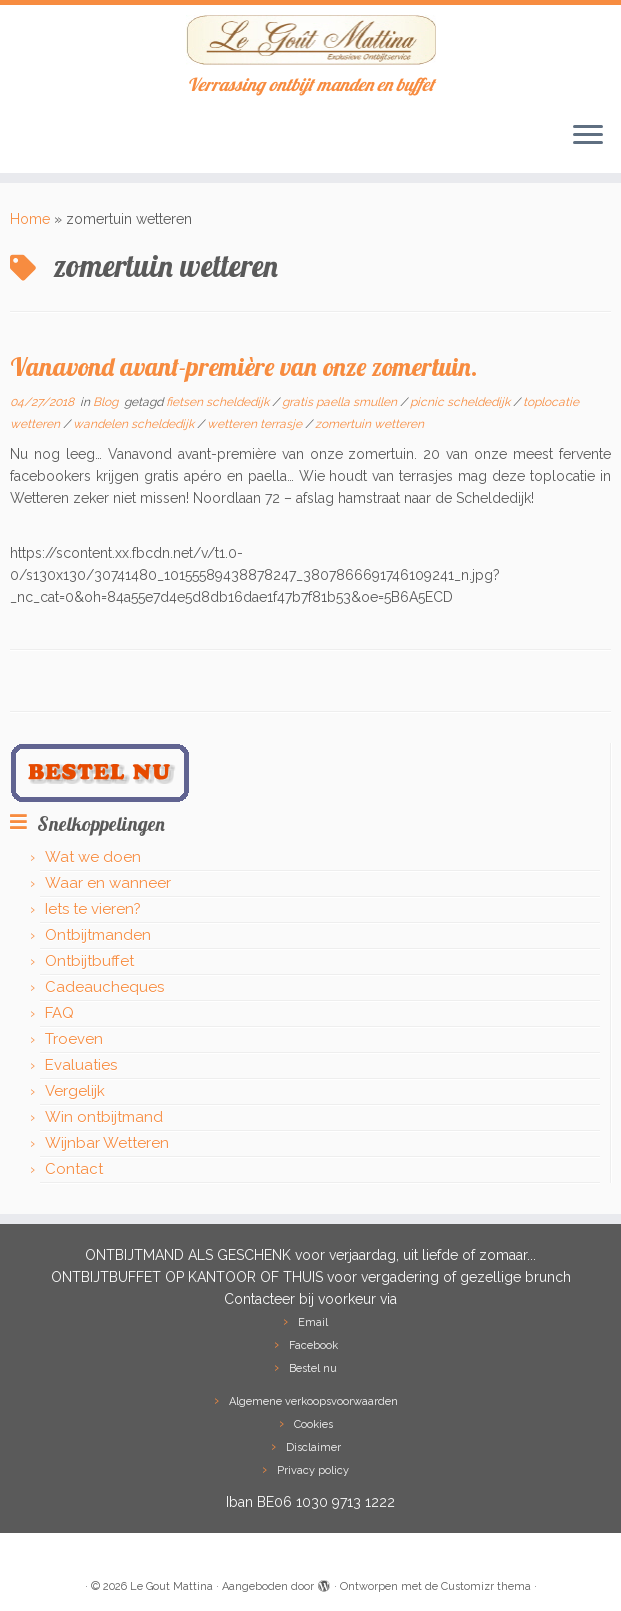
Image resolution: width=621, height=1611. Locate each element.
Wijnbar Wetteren (107, 1143)
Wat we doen (93, 857)
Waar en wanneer (108, 883)
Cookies (313, 1424)
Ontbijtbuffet (89, 961)
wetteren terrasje (256, 424)
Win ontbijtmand (104, 1117)
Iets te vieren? (93, 909)
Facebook (313, 1345)
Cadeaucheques (104, 987)
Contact (74, 1169)
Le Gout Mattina (171, 1586)
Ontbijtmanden (98, 935)
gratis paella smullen (341, 402)
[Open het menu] (588, 137)
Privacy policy (313, 1470)
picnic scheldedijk (461, 402)
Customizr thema (486, 1586)
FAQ (59, 1013)
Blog (107, 402)
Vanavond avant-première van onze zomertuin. (244, 366)
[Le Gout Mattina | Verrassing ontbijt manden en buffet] (310, 40)
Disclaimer (313, 1447)
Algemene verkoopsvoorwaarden (313, 1401)
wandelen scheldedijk (135, 424)
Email (313, 1322)
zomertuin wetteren (369, 424)
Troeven (74, 1039)
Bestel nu (313, 1368)
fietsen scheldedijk (219, 402)
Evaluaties (81, 1065)
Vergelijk (75, 1091)
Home (30, 219)
